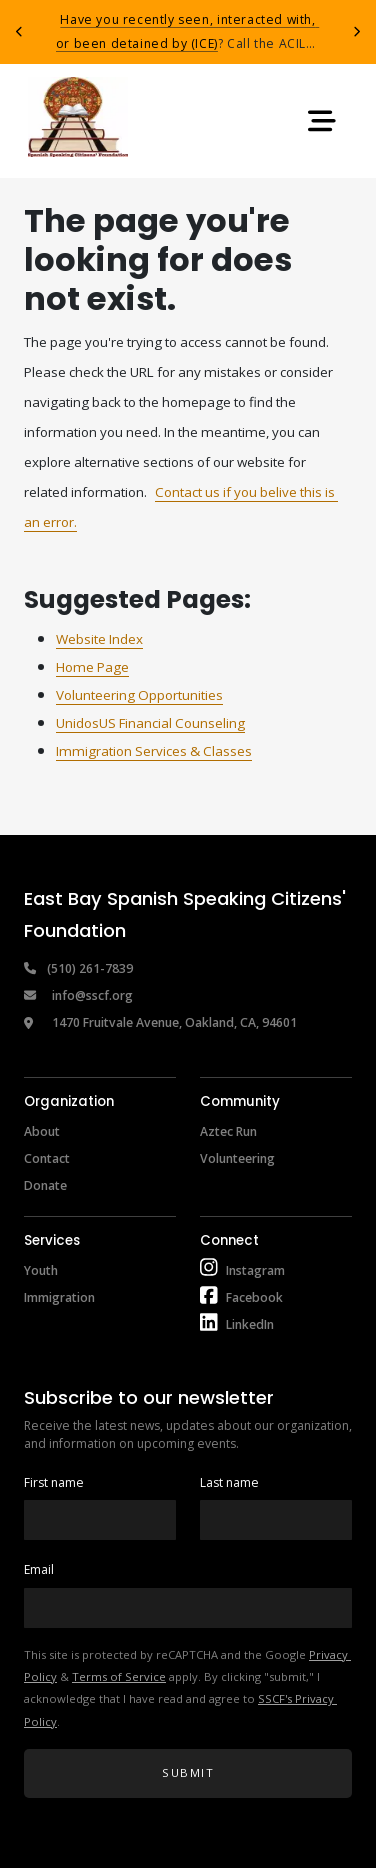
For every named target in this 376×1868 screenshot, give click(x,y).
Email (39, 1569)
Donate (45, 1185)
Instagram (255, 1270)
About (42, 1131)
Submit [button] (188, 1772)
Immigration (59, 1297)
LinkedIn (250, 1324)
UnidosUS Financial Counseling (150, 723)
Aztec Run (228, 1131)
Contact (47, 1158)
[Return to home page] (78, 121)
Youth (41, 1270)
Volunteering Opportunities (139, 695)
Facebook (254, 1297)
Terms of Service (119, 1676)
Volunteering (237, 1158)
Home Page (92, 667)
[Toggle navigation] (322, 121)
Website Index (99, 639)
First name (54, 1482)
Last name (229, 1482)
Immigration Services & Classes (154, 751)
